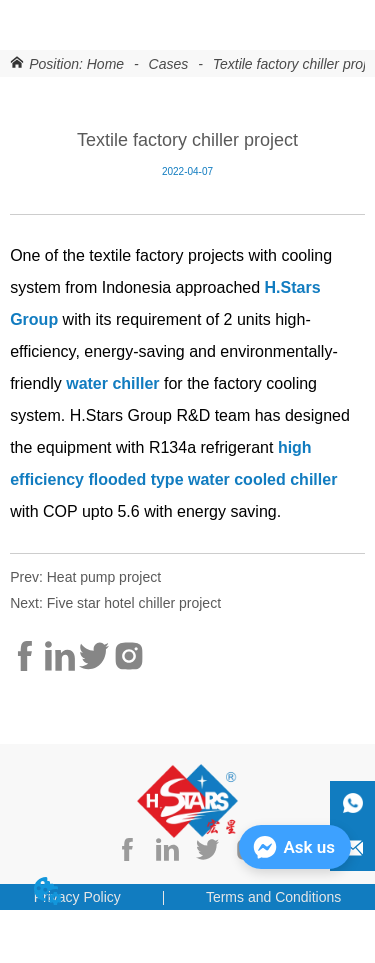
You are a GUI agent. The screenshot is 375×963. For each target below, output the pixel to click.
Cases (168, 64)
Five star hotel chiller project (134, 603)
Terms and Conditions (273, 897)
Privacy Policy (77, 897)
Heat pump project (104, 577)
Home (105, 64)
